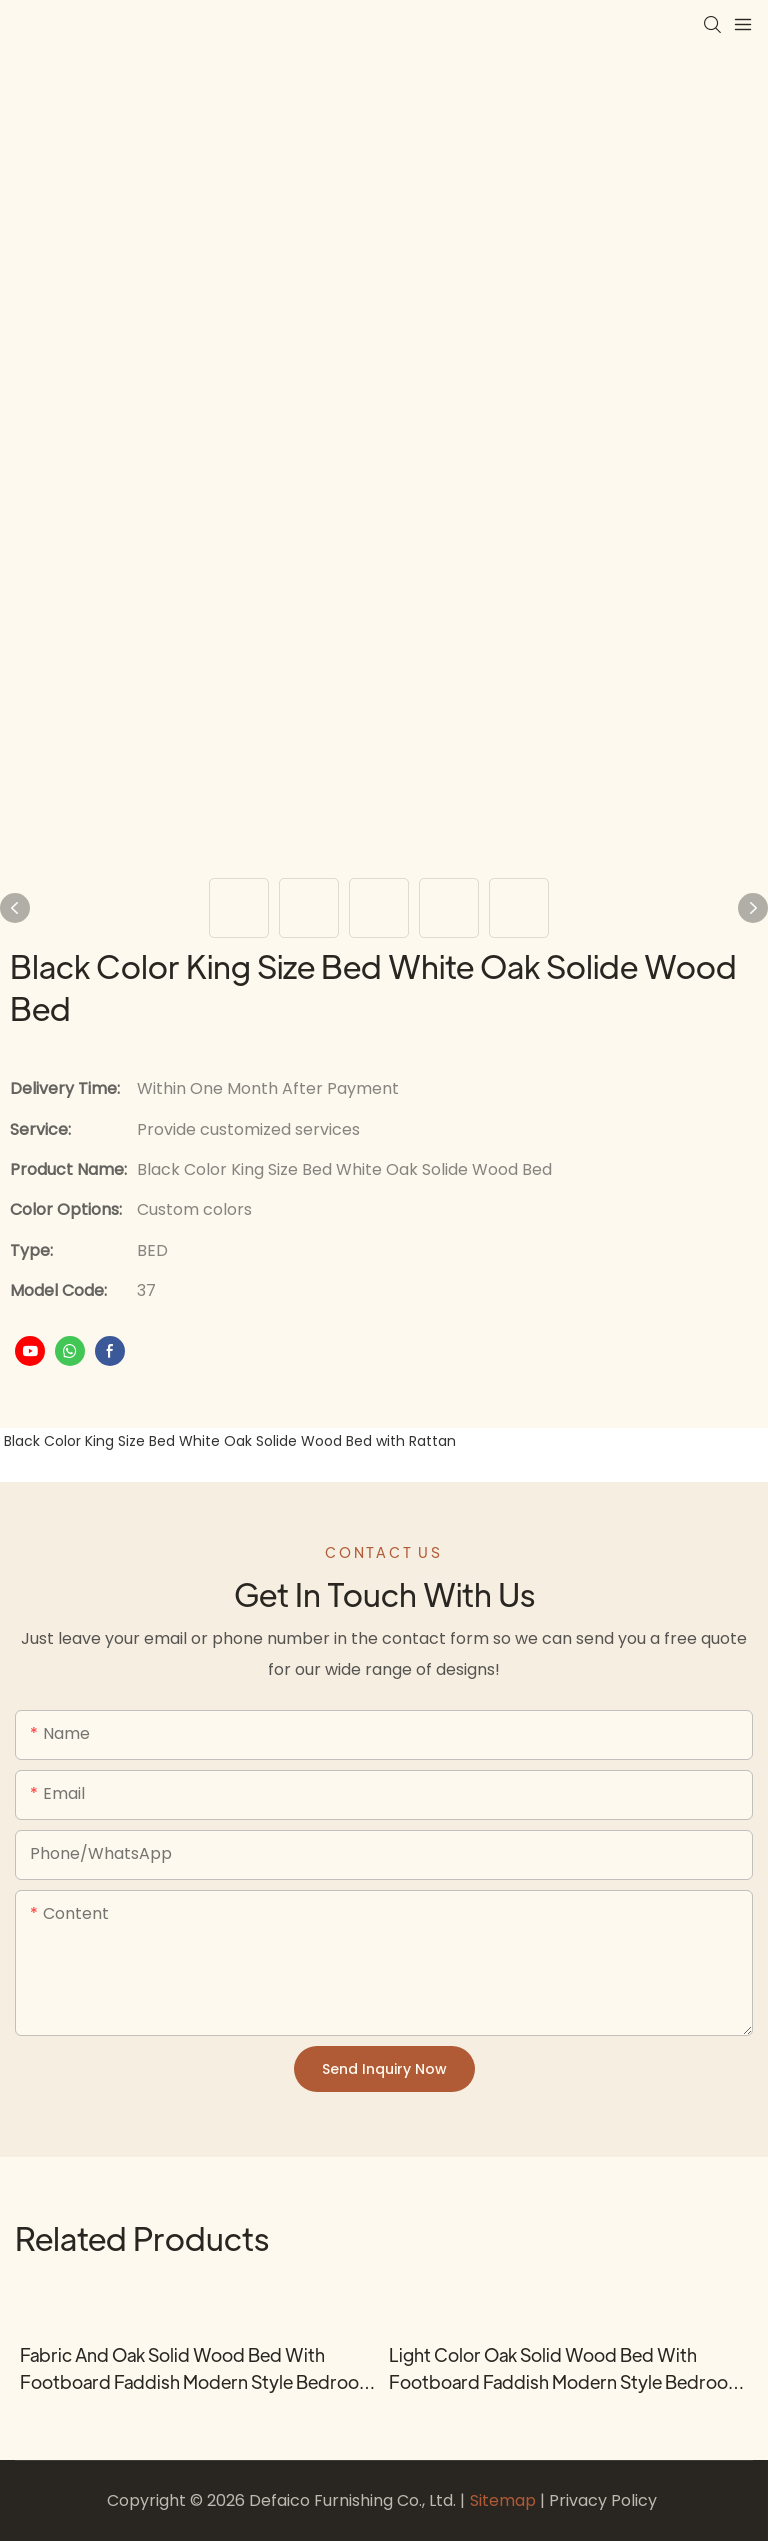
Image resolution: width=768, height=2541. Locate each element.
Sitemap (505, 2500)
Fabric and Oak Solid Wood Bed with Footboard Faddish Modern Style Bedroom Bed (197, 2369)
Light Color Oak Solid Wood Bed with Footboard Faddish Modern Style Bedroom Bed (566, 2369)
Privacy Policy (603, 2500)
